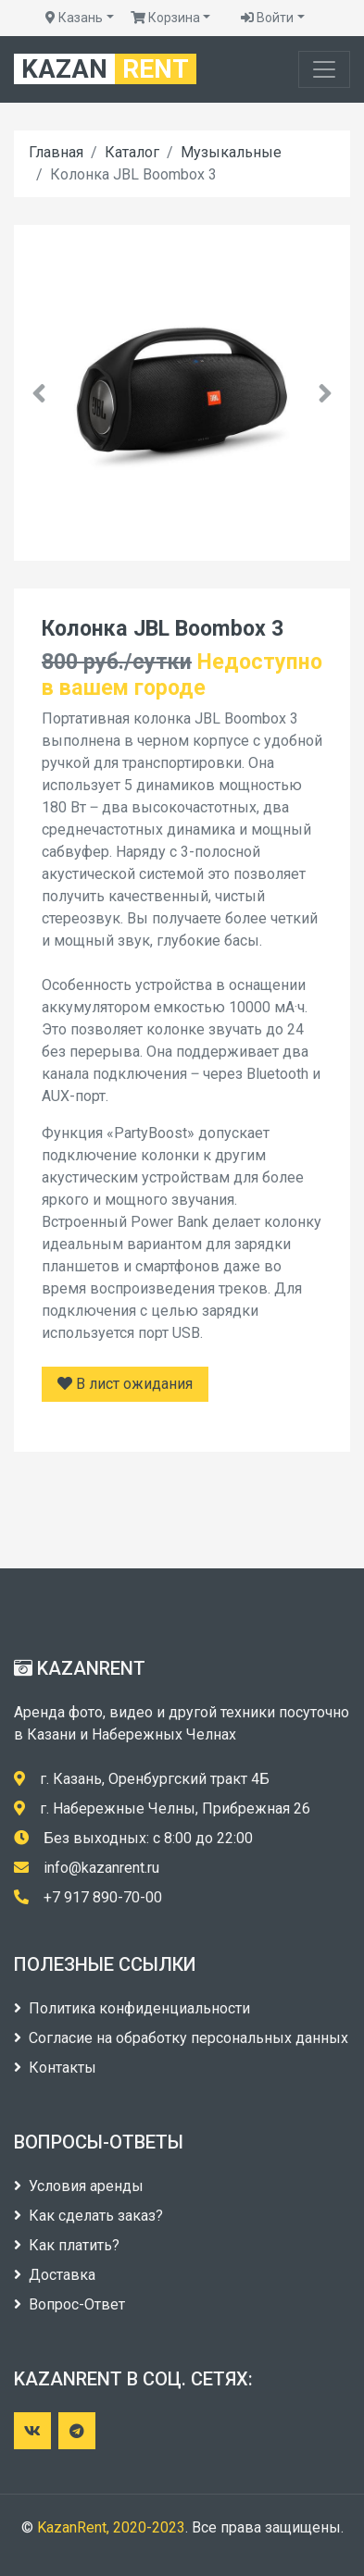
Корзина (165, 17)
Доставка (54, 2275)
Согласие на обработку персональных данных (181, 2038)
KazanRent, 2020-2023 (111, 2527)
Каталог (132, 152)
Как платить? (66, 2245)
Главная (56, 152)
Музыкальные (231, 152)
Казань (74, 17)
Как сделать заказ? (88, 2215)
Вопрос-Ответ (69, 2304)
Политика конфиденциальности (132, 2008)
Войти (267, 17)
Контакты (55, 2067)
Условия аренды (79, 2186)
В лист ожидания (125, 1384)
